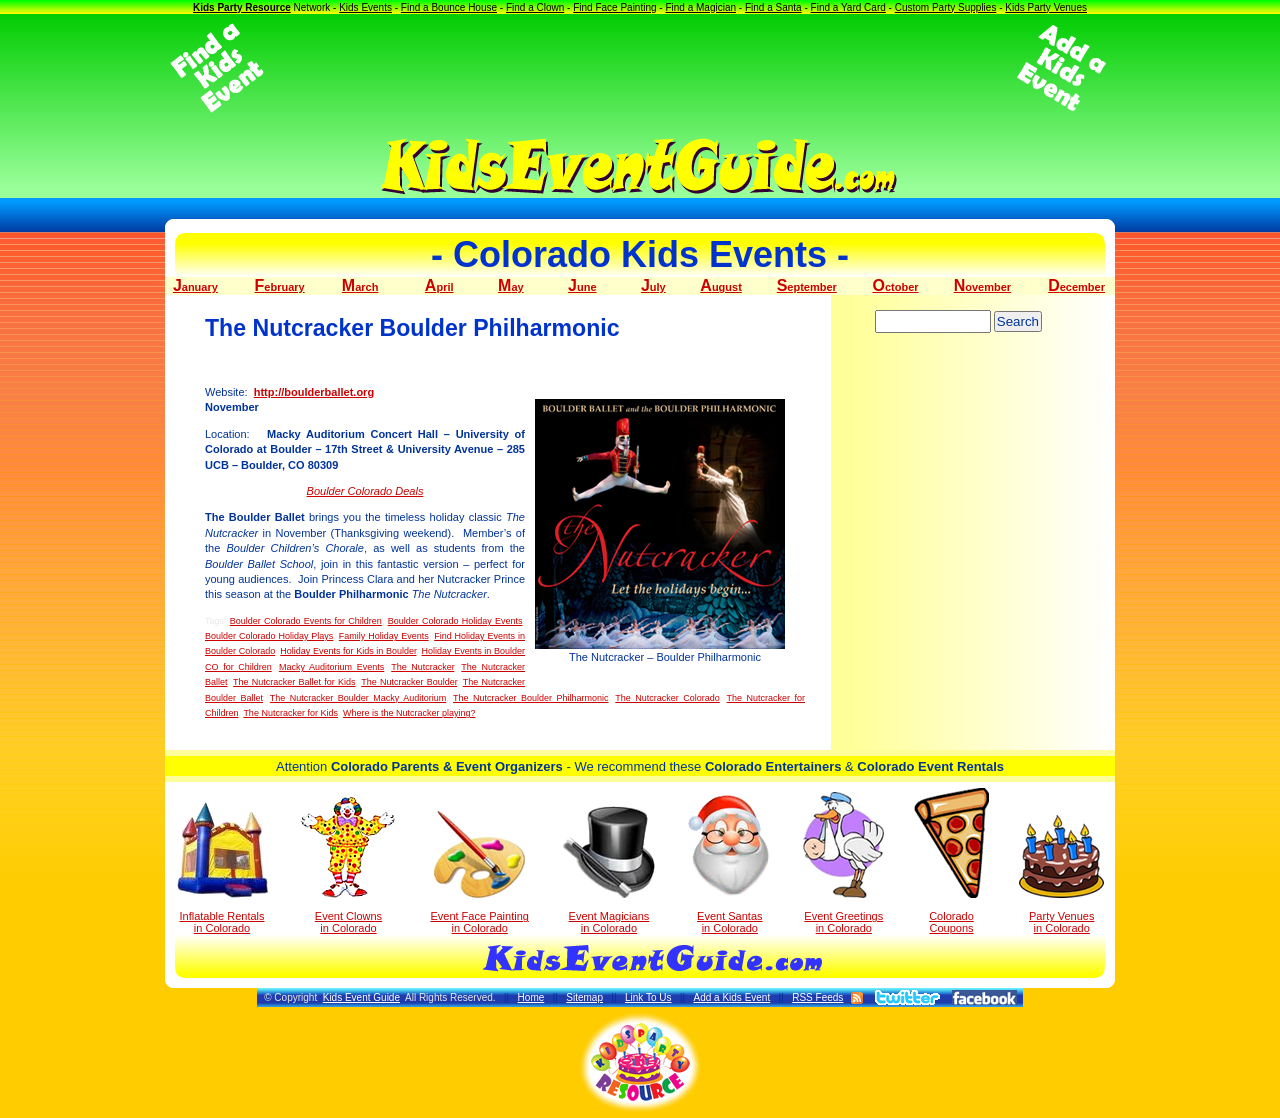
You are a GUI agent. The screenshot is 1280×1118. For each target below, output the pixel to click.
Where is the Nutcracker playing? (409, 713)
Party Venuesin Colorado (1061, 874)
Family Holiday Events (384, 636)
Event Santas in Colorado (729, 863)
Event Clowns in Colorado (348, 865)
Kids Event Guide (361, 997)
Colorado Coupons (951, 861)
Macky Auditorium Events (331, 667)
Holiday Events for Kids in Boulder (348, 651)
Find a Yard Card (848, 7)
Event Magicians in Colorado (609, 870)
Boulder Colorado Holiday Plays (269, 636)
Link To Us (648, 997)
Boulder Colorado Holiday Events (455, 621)
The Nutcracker (422, 667)
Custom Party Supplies (946, 7)
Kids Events (365, 7)
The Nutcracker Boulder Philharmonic (530, 698)
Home (531, 997)
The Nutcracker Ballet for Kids (294, 682)
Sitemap (584, 997)
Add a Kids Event (731, 997)
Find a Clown (535, 7)
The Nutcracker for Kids (290, 713)
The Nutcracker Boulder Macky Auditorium (358, 698)
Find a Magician (700, 7)
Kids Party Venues (1046, 7)
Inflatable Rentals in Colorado (222, 868)
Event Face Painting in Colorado (479, 872)
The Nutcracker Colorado (667, 698)
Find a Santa (773, 7)
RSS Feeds (817, 997)
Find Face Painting (614, 7)
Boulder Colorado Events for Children (306, 621)
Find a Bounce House (449, 7)
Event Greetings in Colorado (843, 863)
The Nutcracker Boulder (409, 682)
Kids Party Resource (242, 7)
